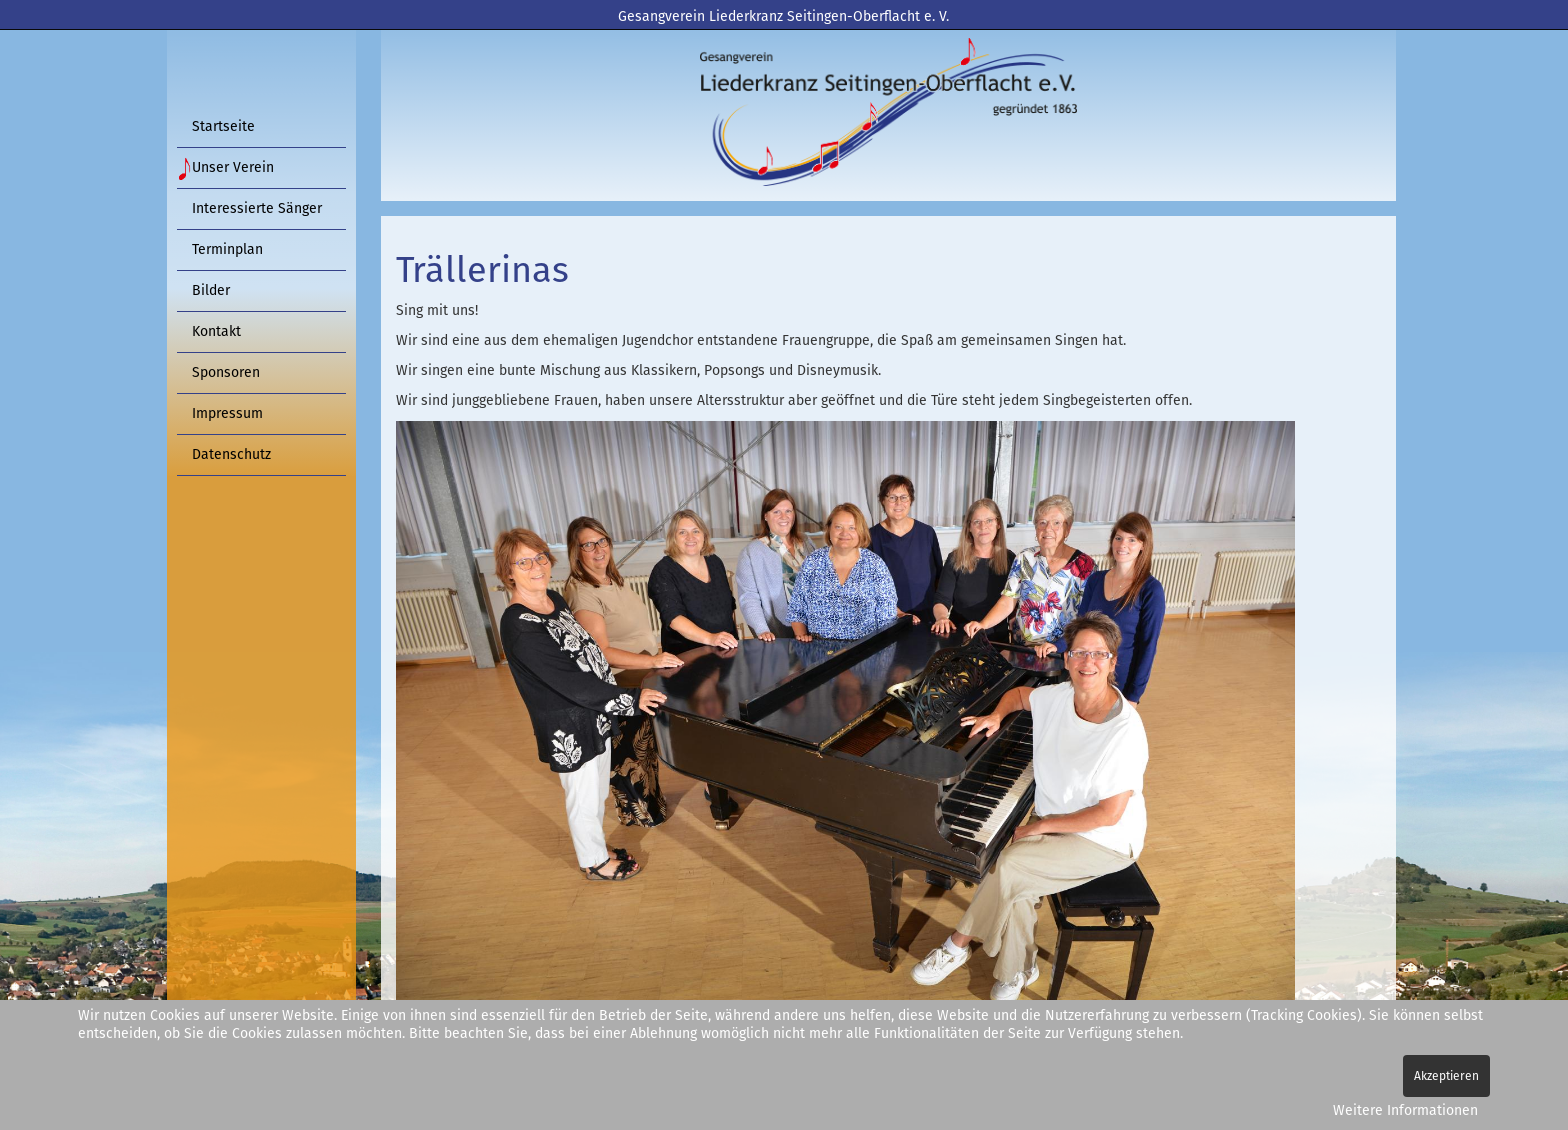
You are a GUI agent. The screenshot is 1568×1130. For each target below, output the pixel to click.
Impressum (227, 413)
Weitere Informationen (1405, 1110)
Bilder (211, 290)
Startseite (223, 126)
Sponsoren (226, 372)
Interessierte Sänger (257, 208)
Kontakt (216, 331)
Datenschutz (231, 454)
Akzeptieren (1446, 1076)
